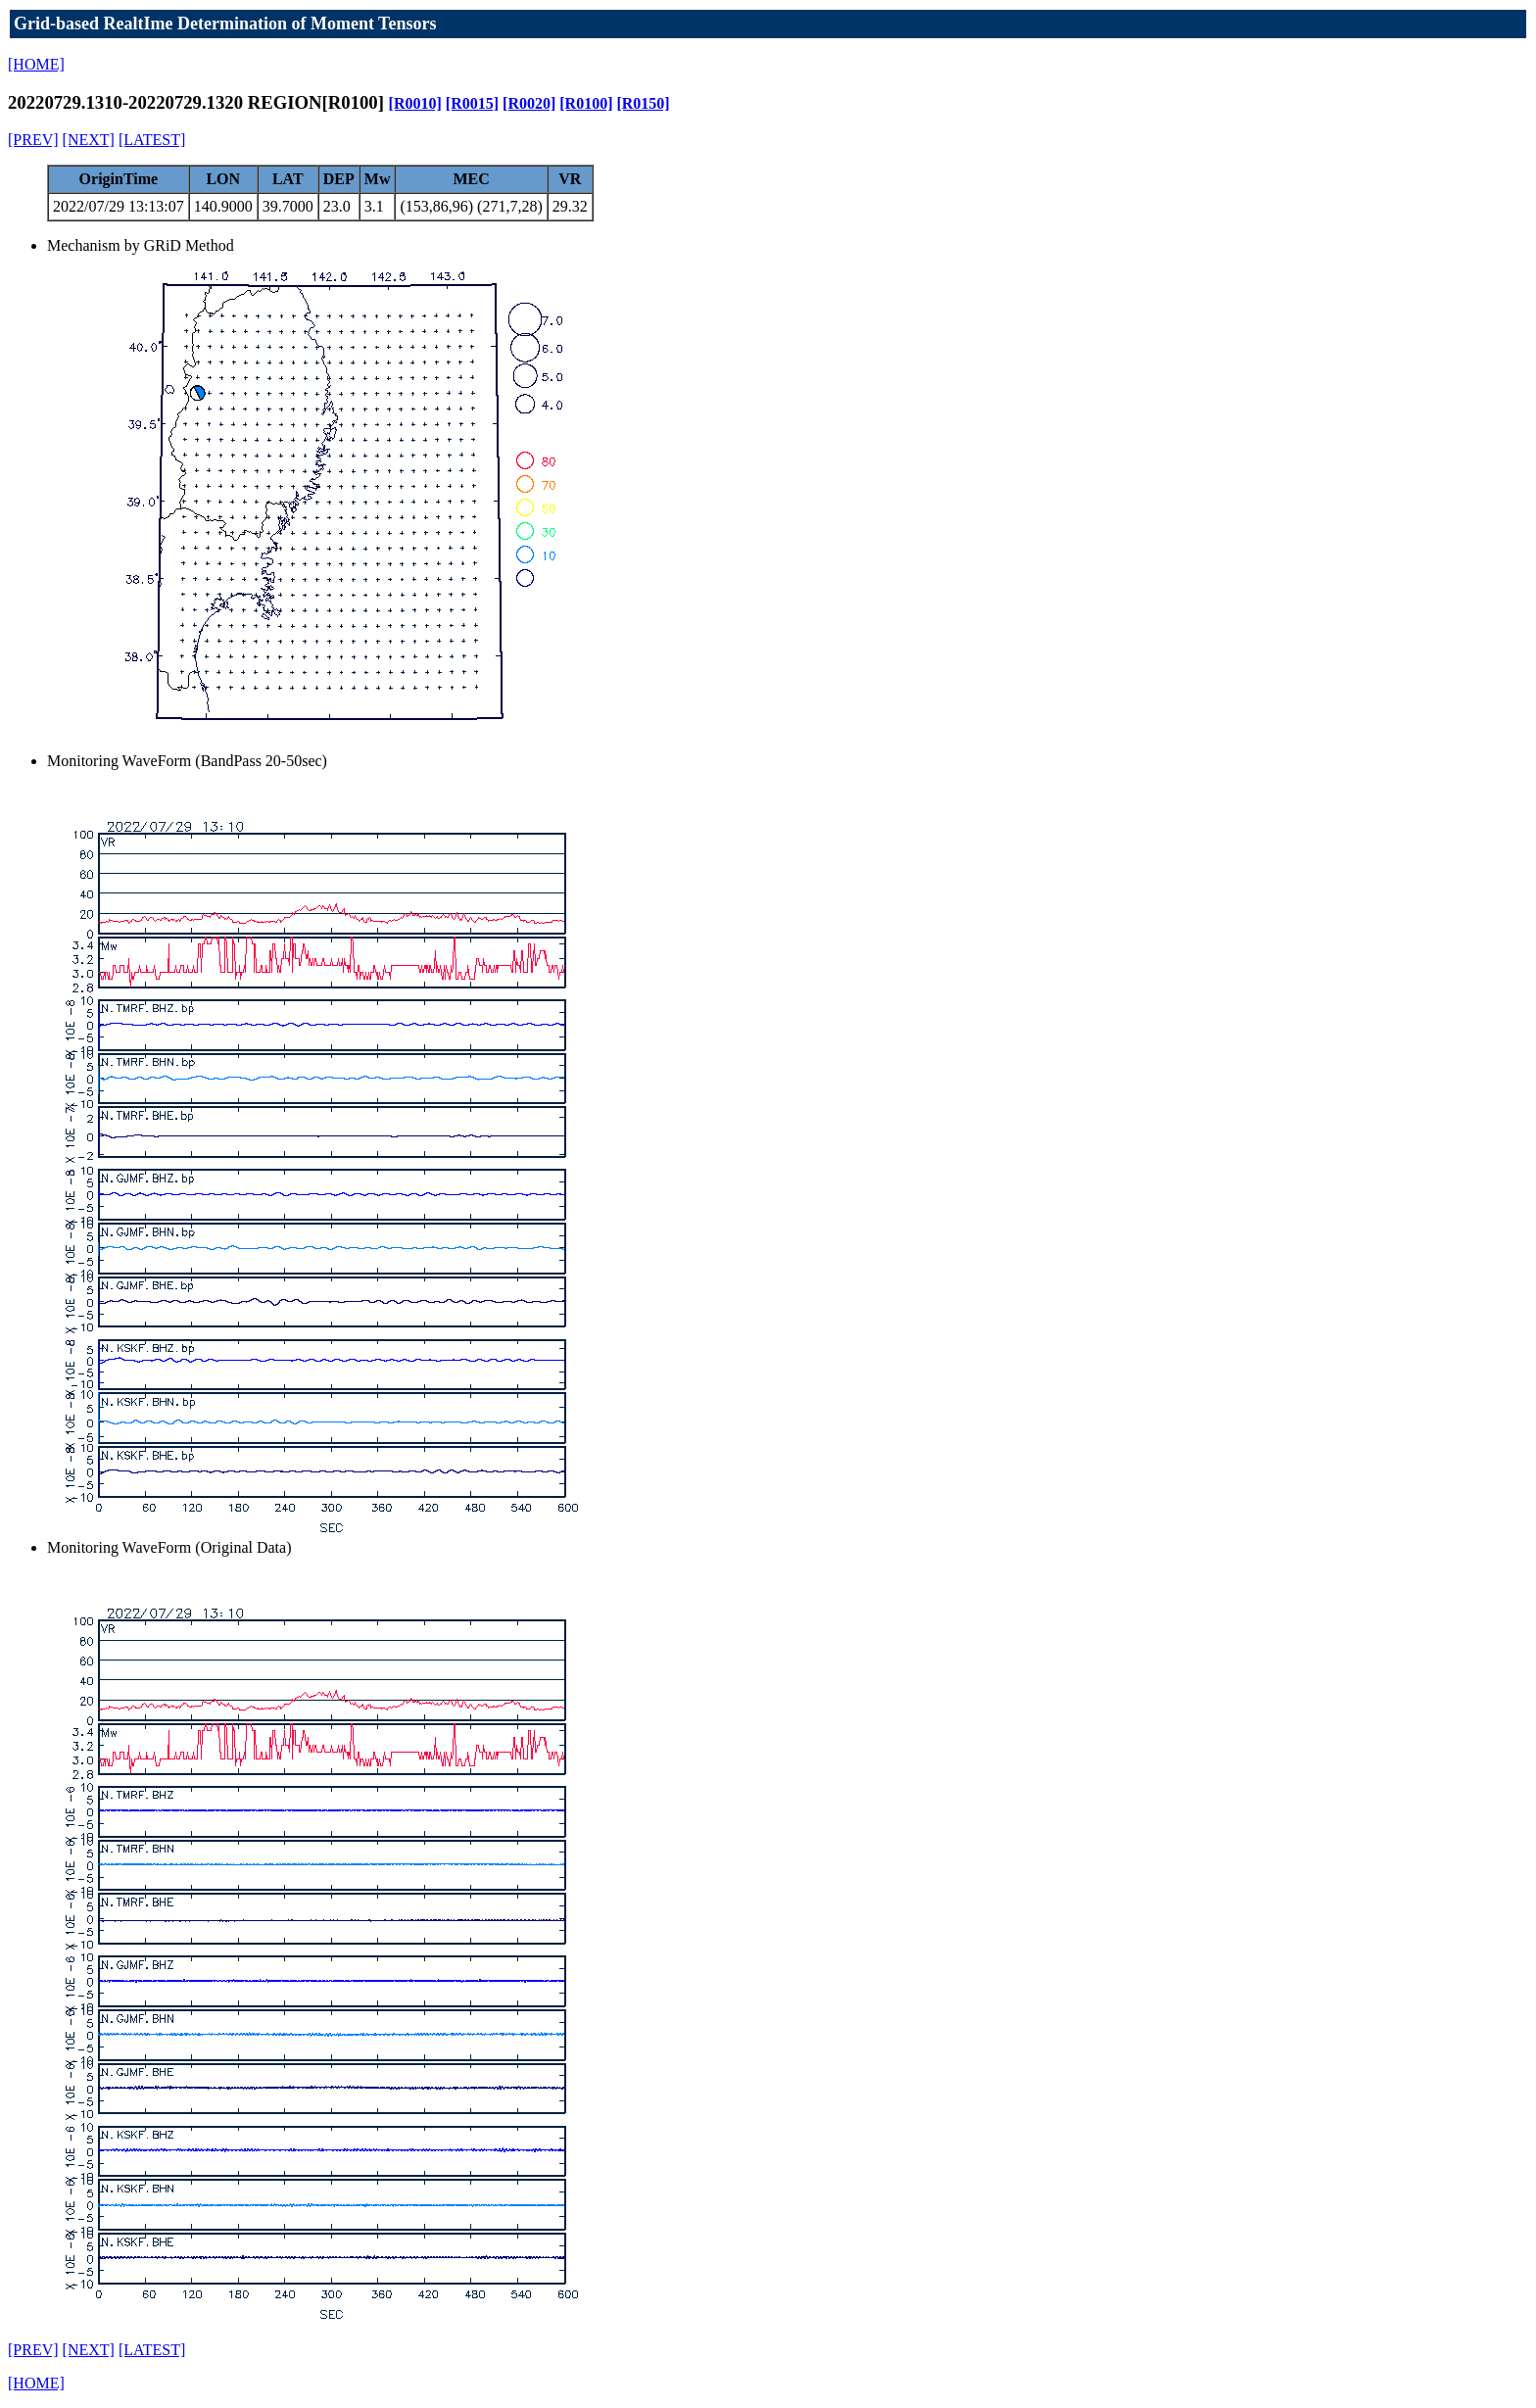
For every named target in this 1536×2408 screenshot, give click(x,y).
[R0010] (415, 103)
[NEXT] (89, 139)
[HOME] (36, 64)
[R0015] (472, 103)
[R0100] (585, 103)
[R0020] (529, 103)
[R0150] (642, 103)
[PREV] (33, 139)
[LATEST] (152, 139)
